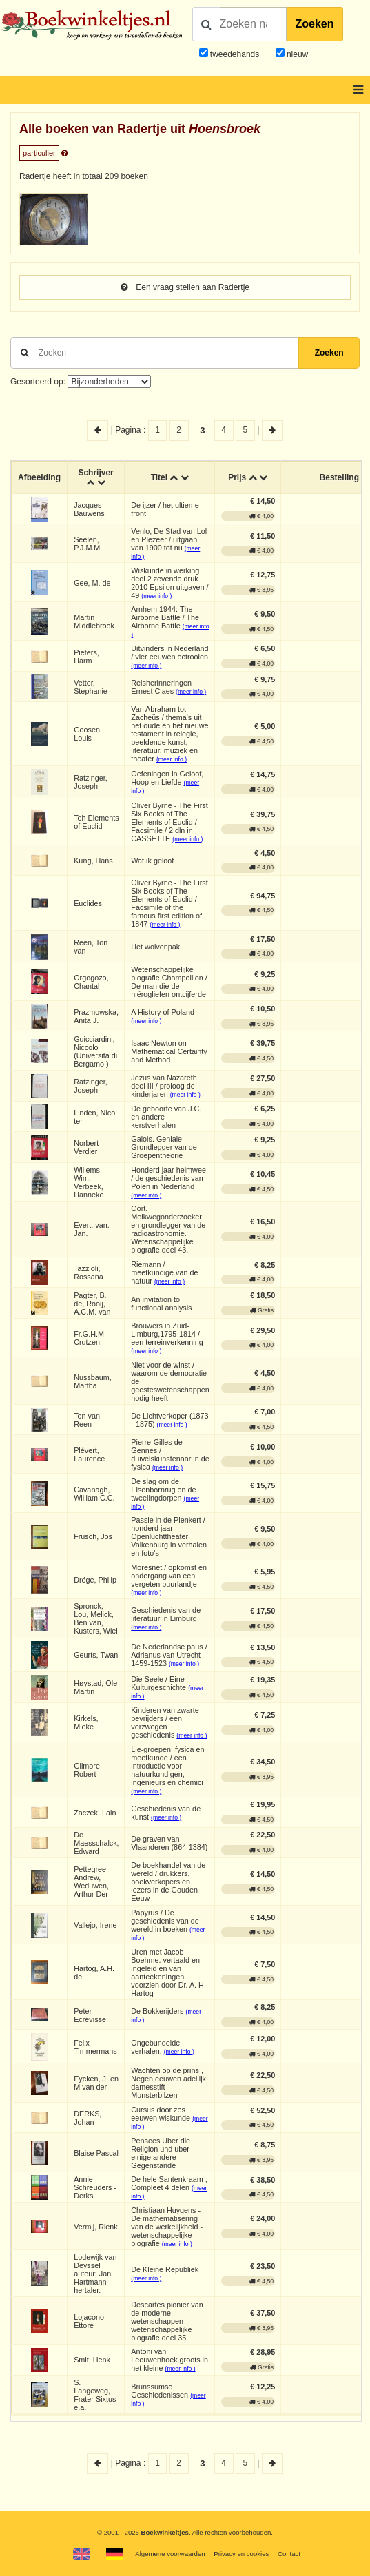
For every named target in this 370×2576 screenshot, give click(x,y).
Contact (289, 2553)
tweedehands (234, 54)
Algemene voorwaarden (170, 2553)
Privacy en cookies (241, 2553)
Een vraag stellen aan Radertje (185, 287)
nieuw (297, 54)
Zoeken (315, 24)
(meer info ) (156, 596)
